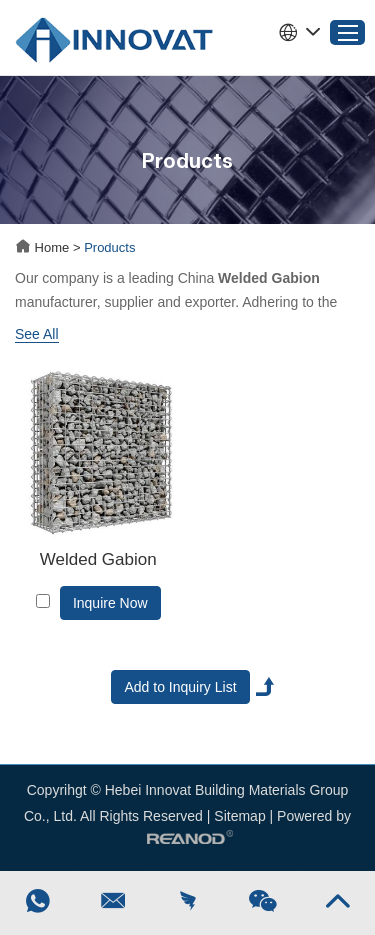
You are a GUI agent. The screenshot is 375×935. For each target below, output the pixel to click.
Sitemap (239, 816)
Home (44, 247)
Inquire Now (110, 603)
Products (109, 247)
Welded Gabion (98, 559)
